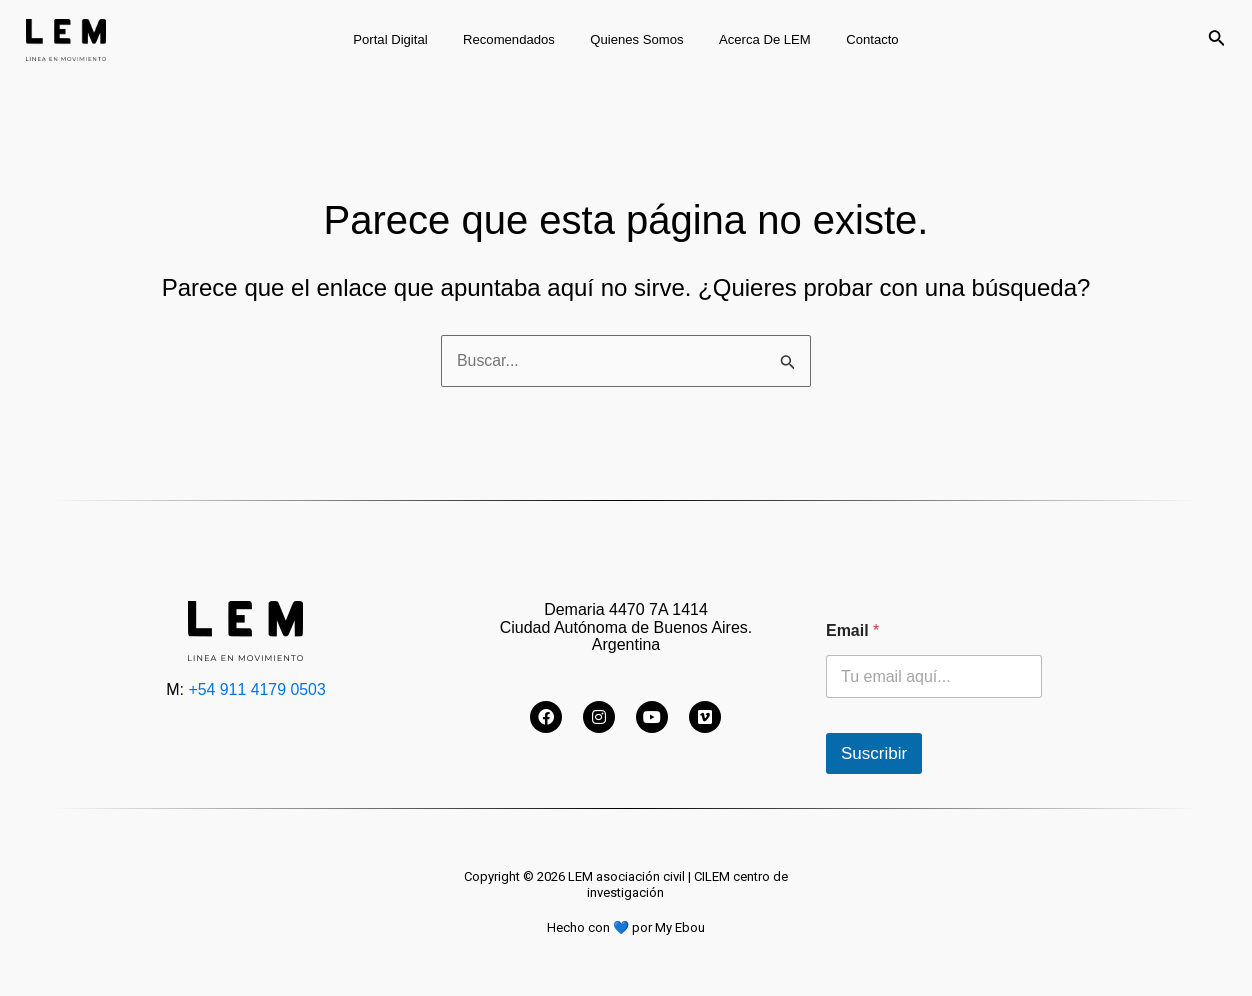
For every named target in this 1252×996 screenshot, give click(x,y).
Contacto (854, 39)
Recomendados (518, 39)
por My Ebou (668, 927)
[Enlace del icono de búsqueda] (1217, 40)
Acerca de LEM (756, 39)
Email (852, 630)
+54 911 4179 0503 (257, 689)
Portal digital (409, 39)
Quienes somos (636, 39)
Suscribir (874, 753)
